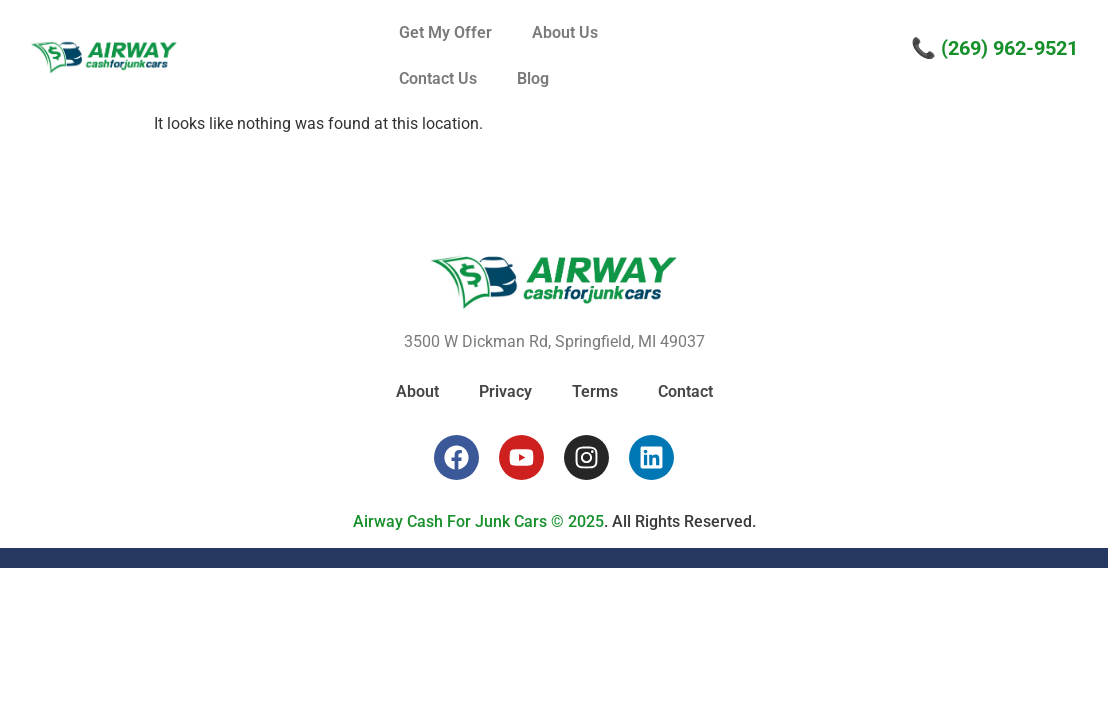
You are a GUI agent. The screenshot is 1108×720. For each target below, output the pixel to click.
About (417, 391)
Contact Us (438, 78)
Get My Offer (445, 32)
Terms (595, 391)
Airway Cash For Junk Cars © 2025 (478, 521)
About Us (565, 32)
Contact (685, 391)
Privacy (505, 391)
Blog (533, 78)
